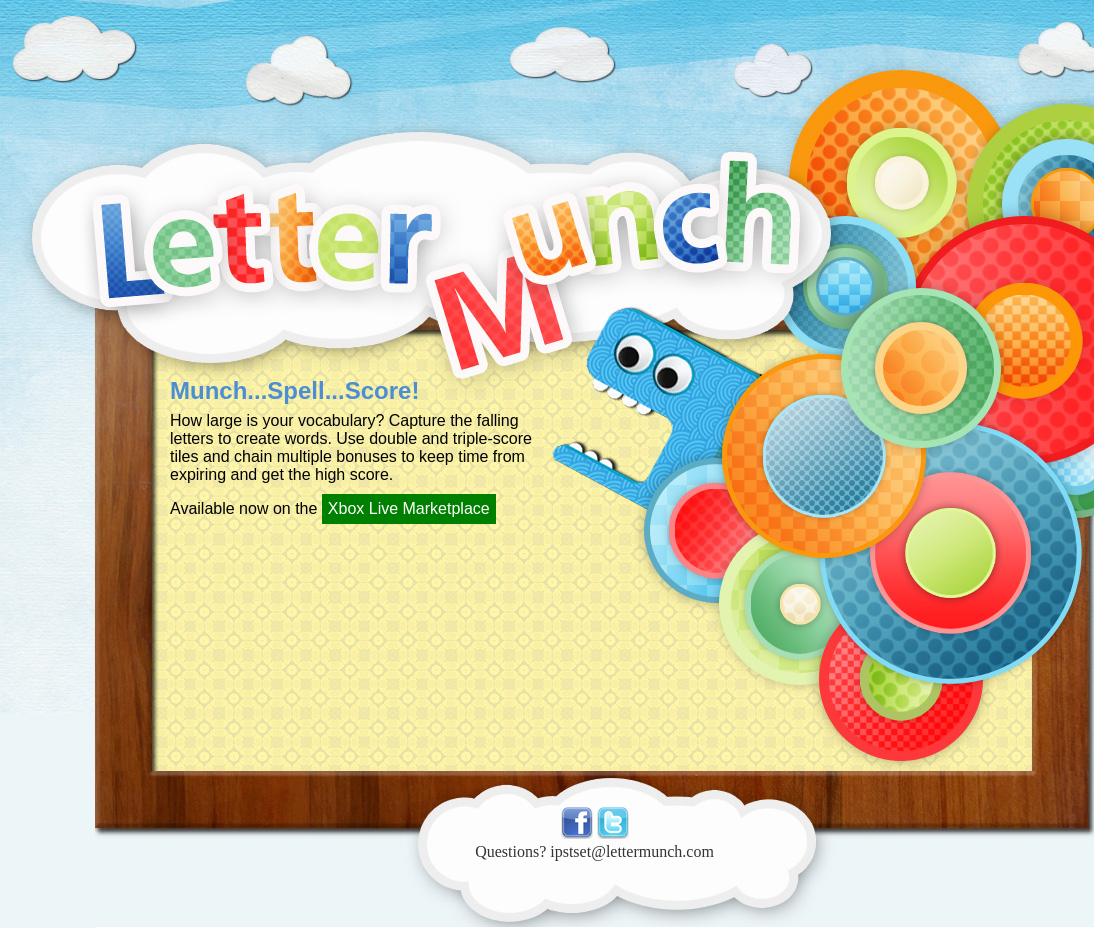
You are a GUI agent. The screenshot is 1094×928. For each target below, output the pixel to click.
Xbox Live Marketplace (409, 508)
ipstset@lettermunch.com (632, 851)
